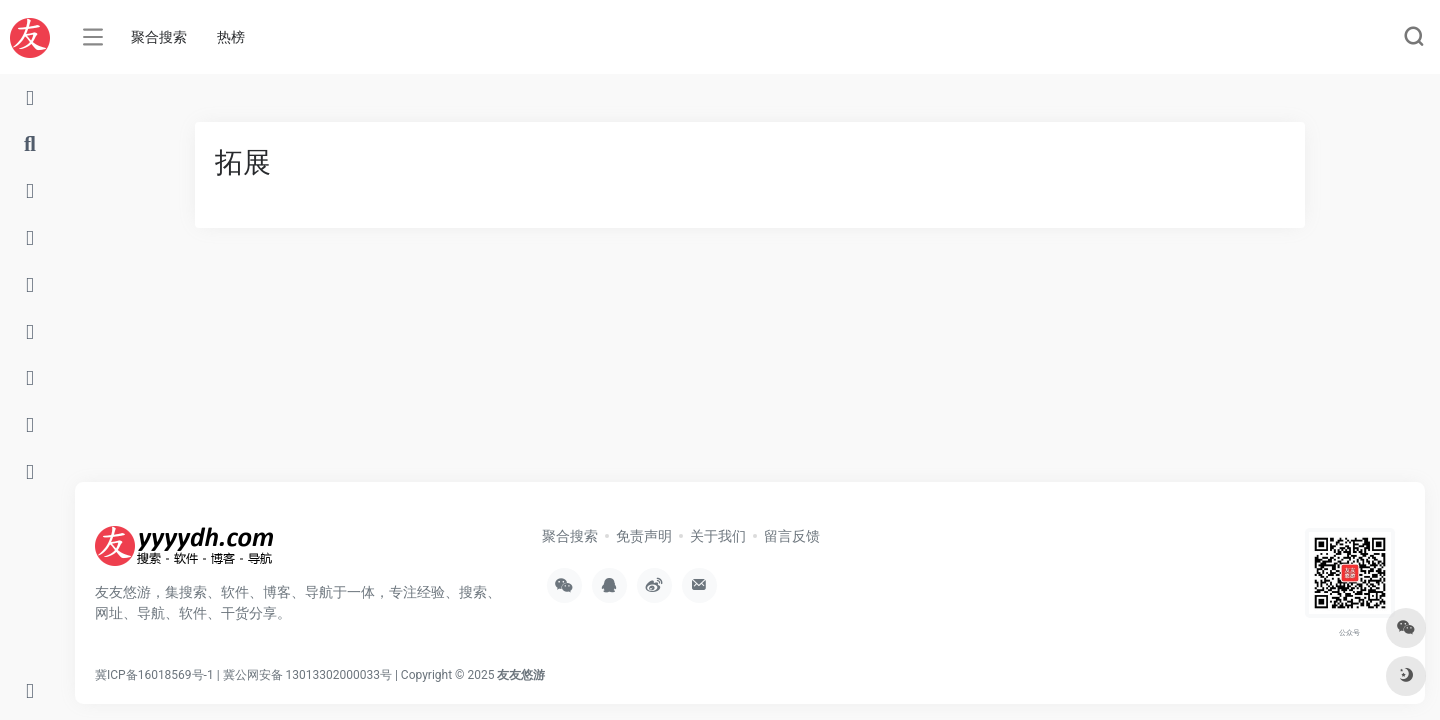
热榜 (231, 37)
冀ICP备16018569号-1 (154, 675)
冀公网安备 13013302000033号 (307, 675)
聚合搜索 (159, 37)
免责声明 (644, 536)
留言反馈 (792, 536)
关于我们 (718, 536)
